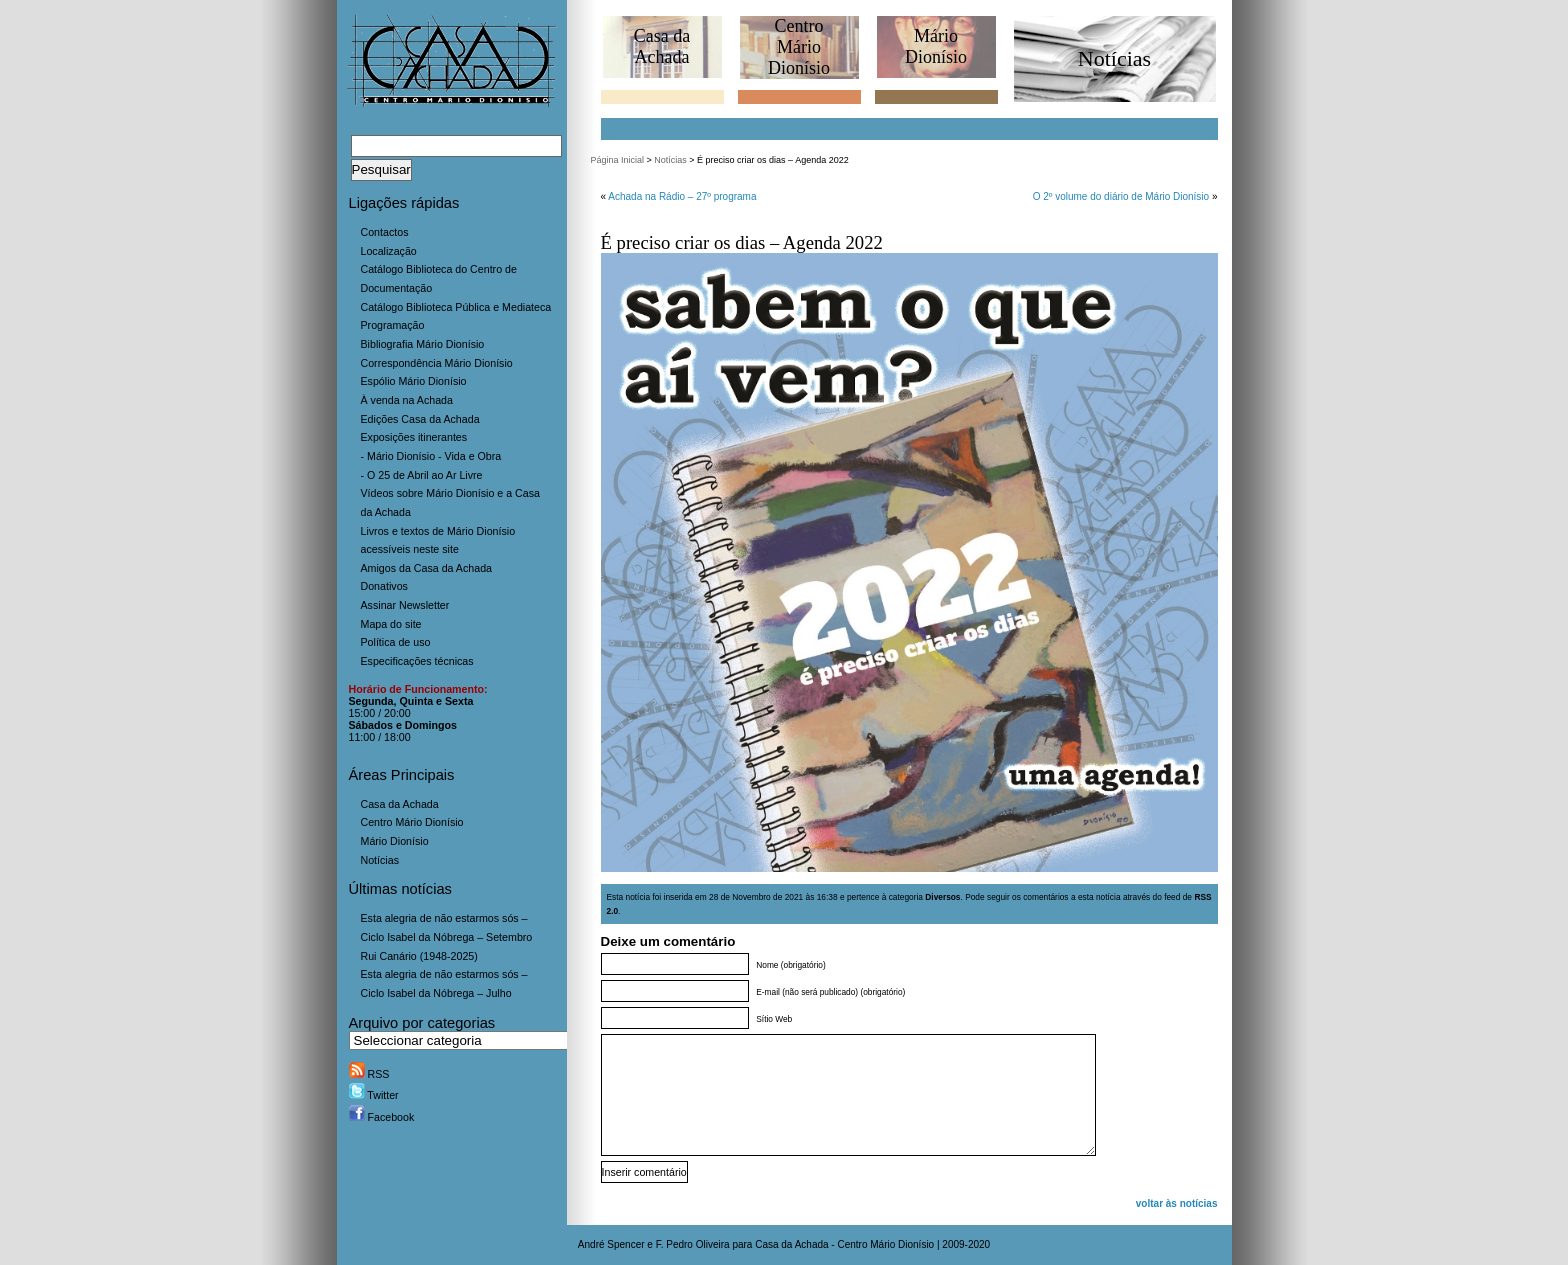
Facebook (382, 1117)
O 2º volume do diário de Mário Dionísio (1121, 196)
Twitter (374, 1095)
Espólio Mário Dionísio (414, 381)
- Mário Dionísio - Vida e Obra (431, 456)
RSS (369, 1074)
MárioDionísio (936, 46)
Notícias (380, 860)
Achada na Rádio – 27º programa (682, 196)
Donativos (384, 586)
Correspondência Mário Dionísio (437, 363)
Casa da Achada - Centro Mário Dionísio (844, 1244)
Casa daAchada (662, 46)
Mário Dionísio (395, 841)
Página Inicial (618, 160)
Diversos (942, 897)
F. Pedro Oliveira (693, 1244)
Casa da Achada (400, 804)
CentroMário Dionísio (799, 47)
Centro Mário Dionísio (412, 822)
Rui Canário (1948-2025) (419, 956)
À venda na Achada (407, 400)
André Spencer (611, 1244)
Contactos (385, 232)
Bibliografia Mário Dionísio (423, 344)
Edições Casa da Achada (420, 419)
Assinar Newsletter (405, 605)
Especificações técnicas (417, 661)
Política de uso (396, 642)
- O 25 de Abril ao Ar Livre (422, 475)
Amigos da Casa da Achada (427, 568)
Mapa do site (391, 624)
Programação (393, 325)
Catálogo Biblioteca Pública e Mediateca (456, 307)
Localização (389, 251)
